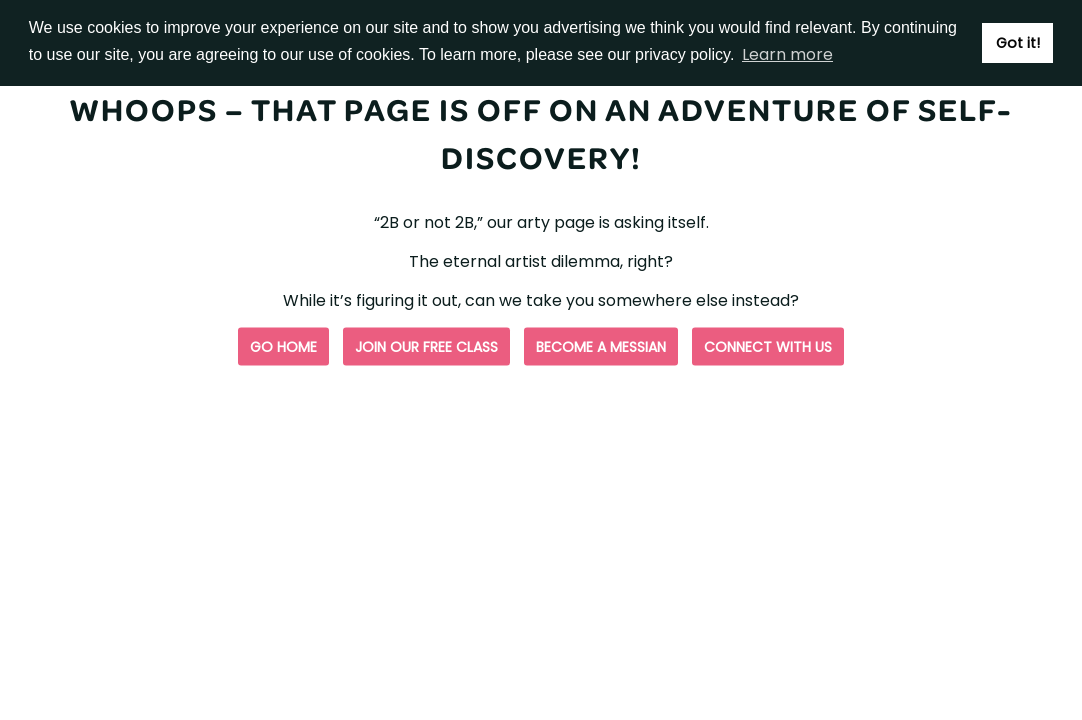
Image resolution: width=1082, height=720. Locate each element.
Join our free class (426, 347)
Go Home (283, 347)
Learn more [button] (787, 54)
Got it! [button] (1018, 43)
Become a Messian (601, 347)
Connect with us (768, 347)
